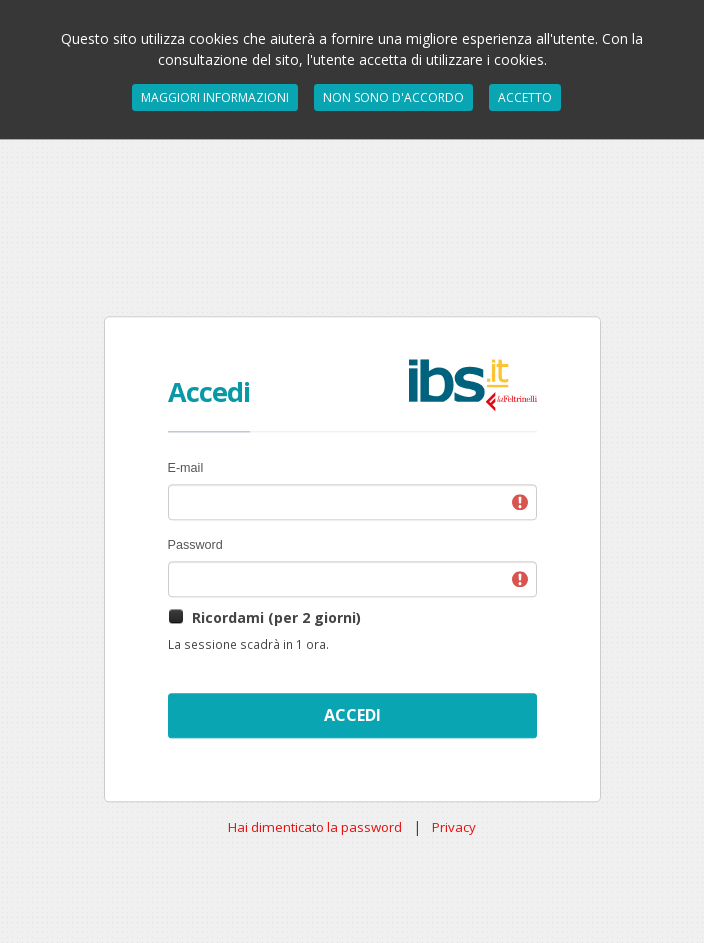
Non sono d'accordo (393, 97)
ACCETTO (525, 97)
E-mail (186, 468)
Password (195, 545)
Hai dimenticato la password (315, 827)
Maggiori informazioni (215, 97)
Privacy (454, 827)
